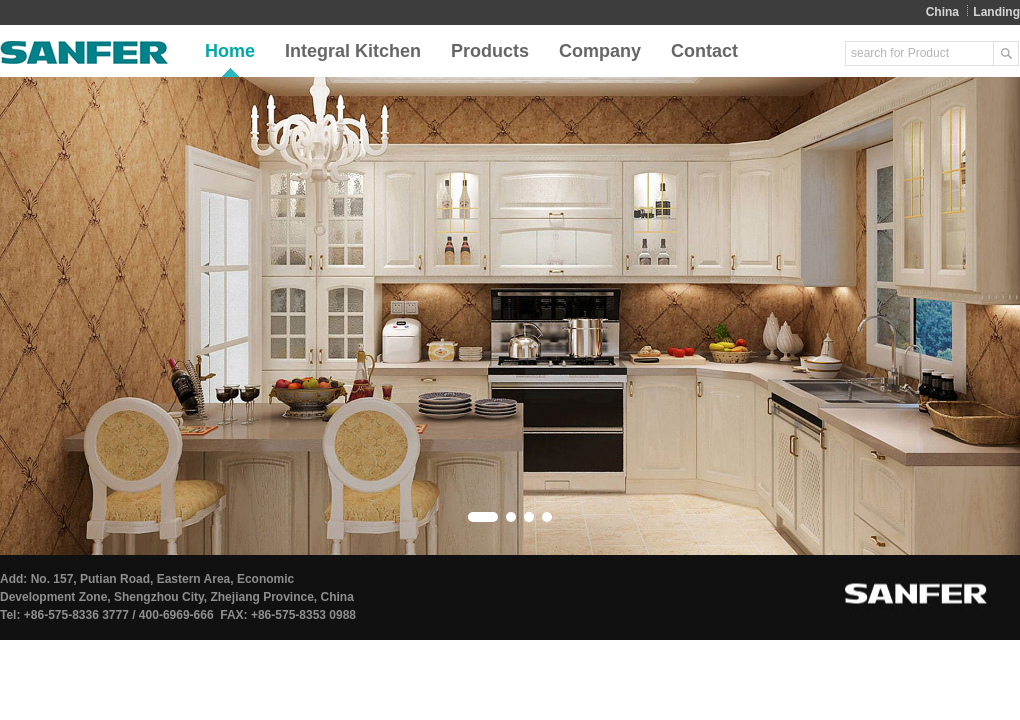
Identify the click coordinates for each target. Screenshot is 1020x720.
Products (490, 51)
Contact (704, 51)
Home (230, 51)
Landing (996, 12)
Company (600, 51)
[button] (483, 517)
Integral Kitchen (353, 51)
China (942, 12)
